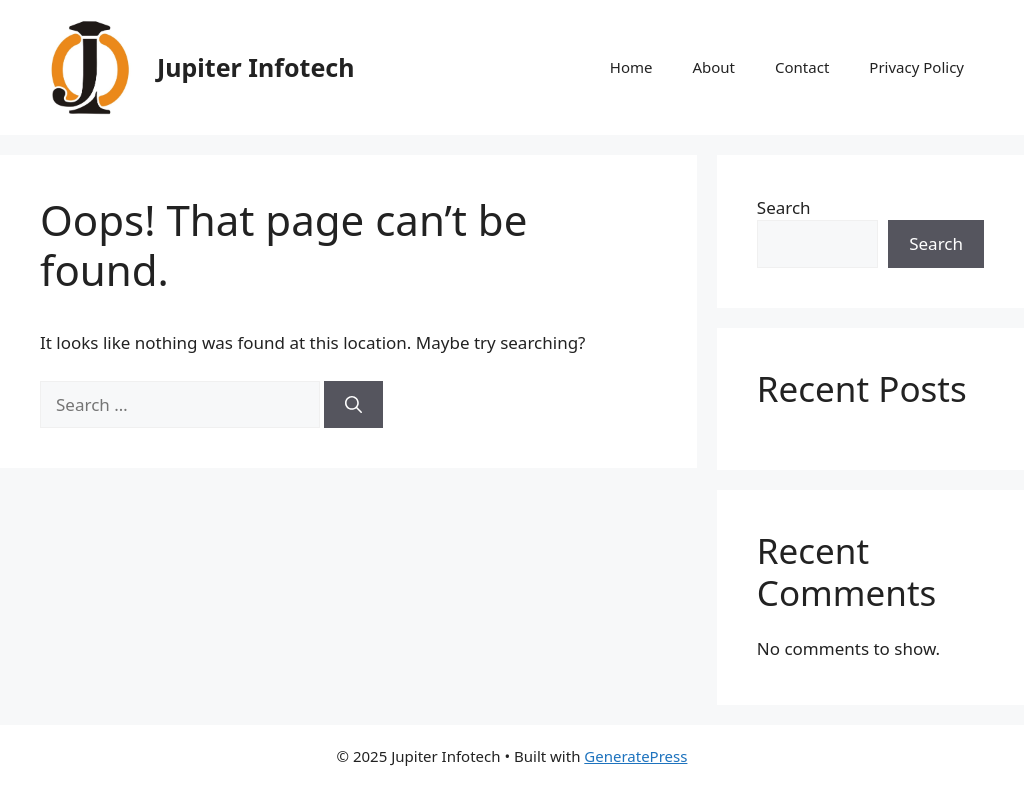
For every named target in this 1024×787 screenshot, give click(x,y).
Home (631, 67)
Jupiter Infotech (255, 67)
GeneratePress (635, 756)
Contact (802, 67)
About (713, 67)
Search (784, 207)
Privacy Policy (916, 67)
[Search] (353, 405)
